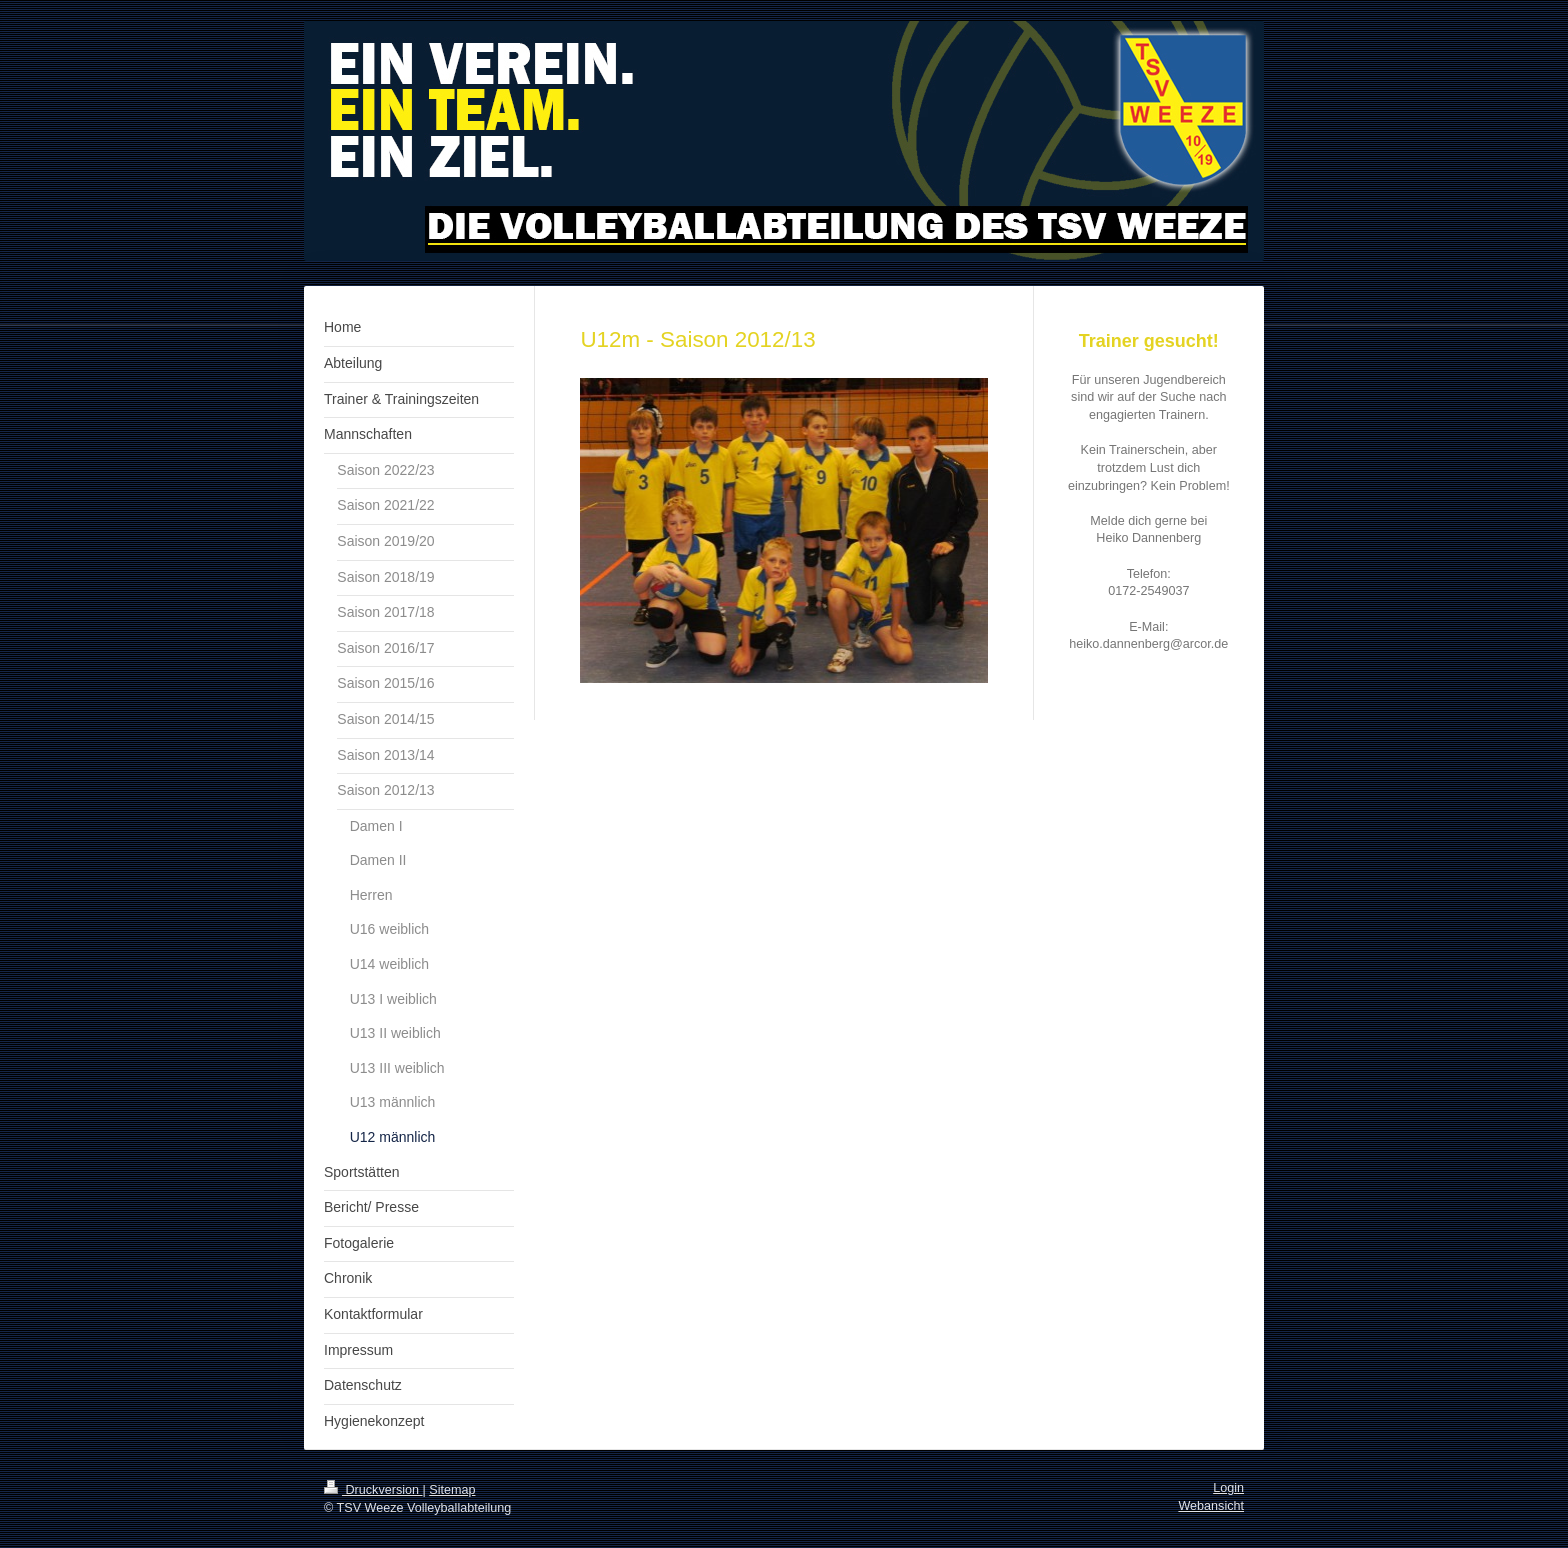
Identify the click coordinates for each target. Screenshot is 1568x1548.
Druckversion (373, 1490)
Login (1228, 1488)
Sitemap (452, 1490)
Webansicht (1211, 1506)
